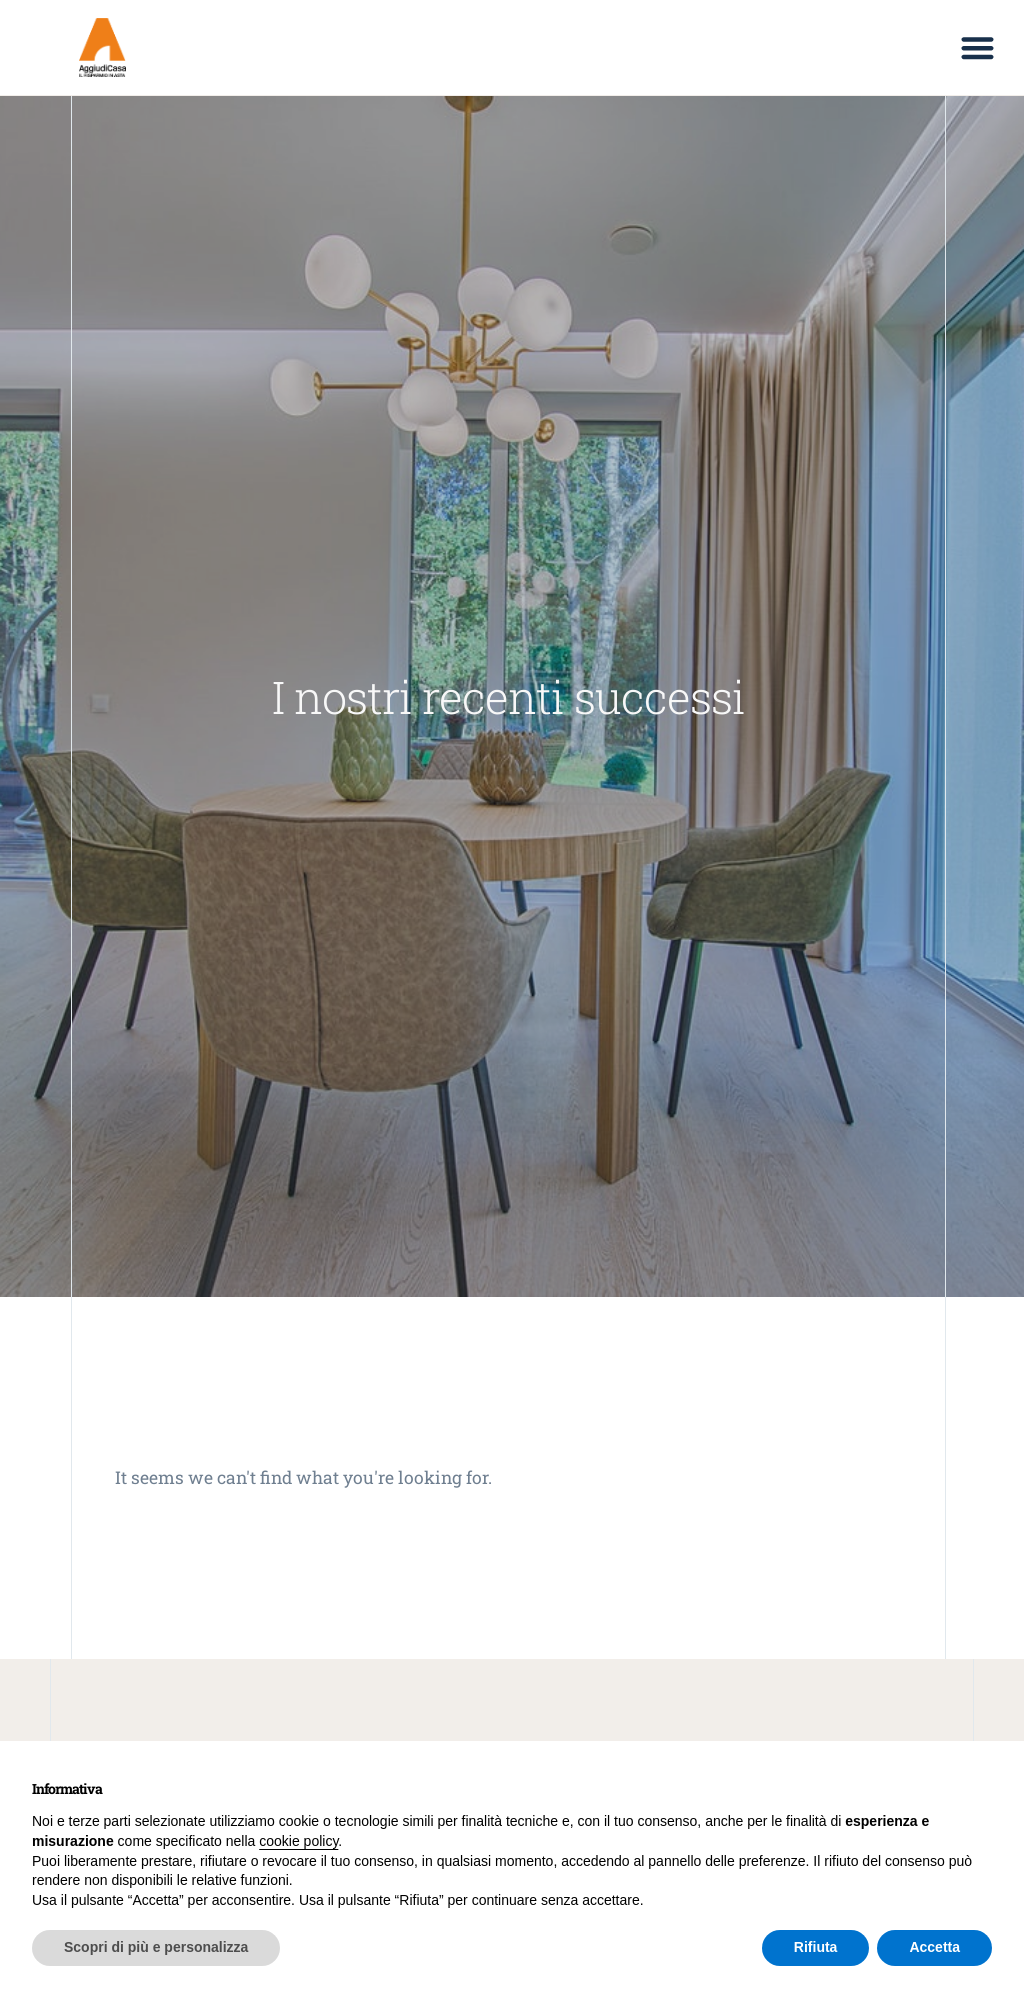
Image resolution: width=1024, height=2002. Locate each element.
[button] (977, 47)
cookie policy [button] (298, 1841)
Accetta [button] (934, 1947)
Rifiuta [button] (816, 1947)
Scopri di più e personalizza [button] (156, 1947)
